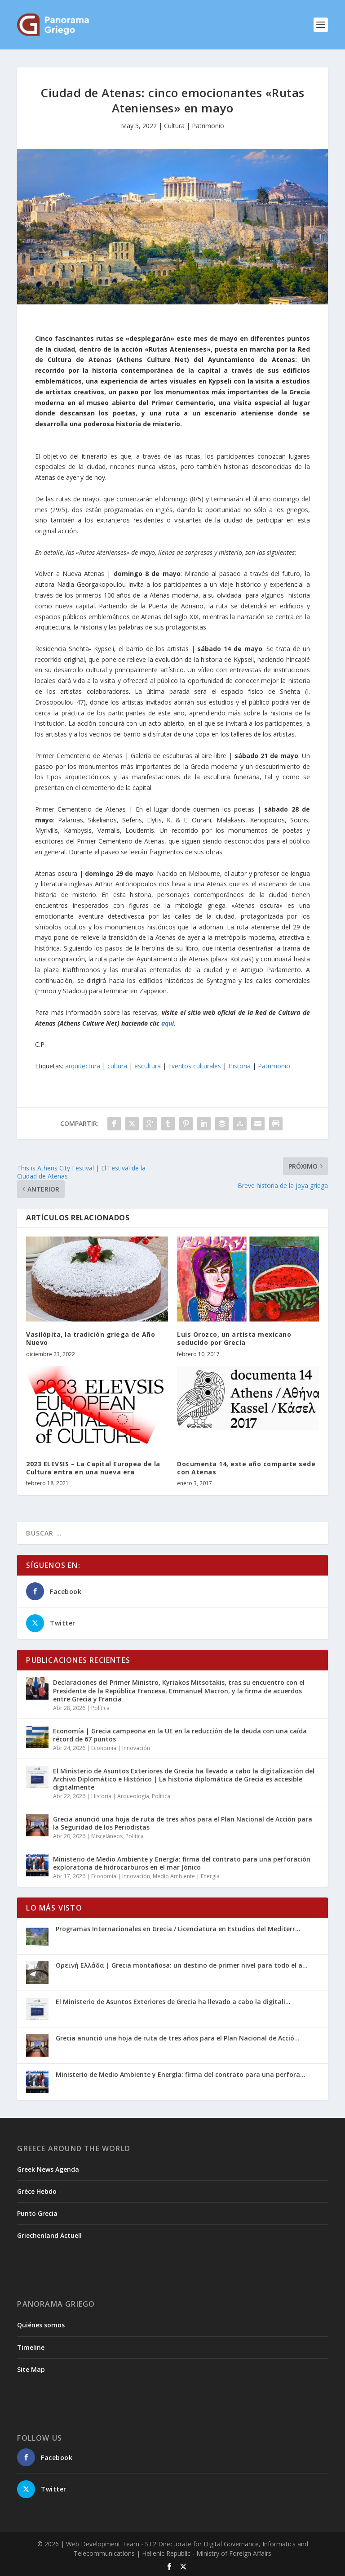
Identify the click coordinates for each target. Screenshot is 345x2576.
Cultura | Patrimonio (194, 125)
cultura (117, 1066)
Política (100, 1708)
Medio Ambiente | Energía (186, 1876)
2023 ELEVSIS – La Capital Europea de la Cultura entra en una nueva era (93, 1468)
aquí (167, 1023)
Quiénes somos (41, 2325)
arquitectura (82, 1066)
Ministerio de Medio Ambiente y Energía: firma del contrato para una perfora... (180, 2074)
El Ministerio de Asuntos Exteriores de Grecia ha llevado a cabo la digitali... (173, 2001)
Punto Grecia (37, 2213)
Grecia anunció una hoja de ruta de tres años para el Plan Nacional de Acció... (178, 2038)
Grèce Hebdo (37, 2191)
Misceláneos (107, 1836)
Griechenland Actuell (49, 2235)
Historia (239, 1066)
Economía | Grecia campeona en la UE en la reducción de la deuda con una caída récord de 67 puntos (180, 1735)
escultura (147, 1066)
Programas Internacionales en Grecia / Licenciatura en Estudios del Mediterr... (178, 1928)
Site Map (31, 2369)
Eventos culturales (194, 1066)
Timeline (30, 2347)
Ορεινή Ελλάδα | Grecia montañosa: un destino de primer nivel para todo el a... (182, 1965)
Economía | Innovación (120, 1748)
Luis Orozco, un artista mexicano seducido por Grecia (234, 1338)
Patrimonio (274, 1066)
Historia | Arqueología (120, 1796)
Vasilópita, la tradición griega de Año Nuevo (90, 1338)
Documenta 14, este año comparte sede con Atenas (246, 1468)
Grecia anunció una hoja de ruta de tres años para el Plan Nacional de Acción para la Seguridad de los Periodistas (182, 1823)
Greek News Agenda (48, 2169)
